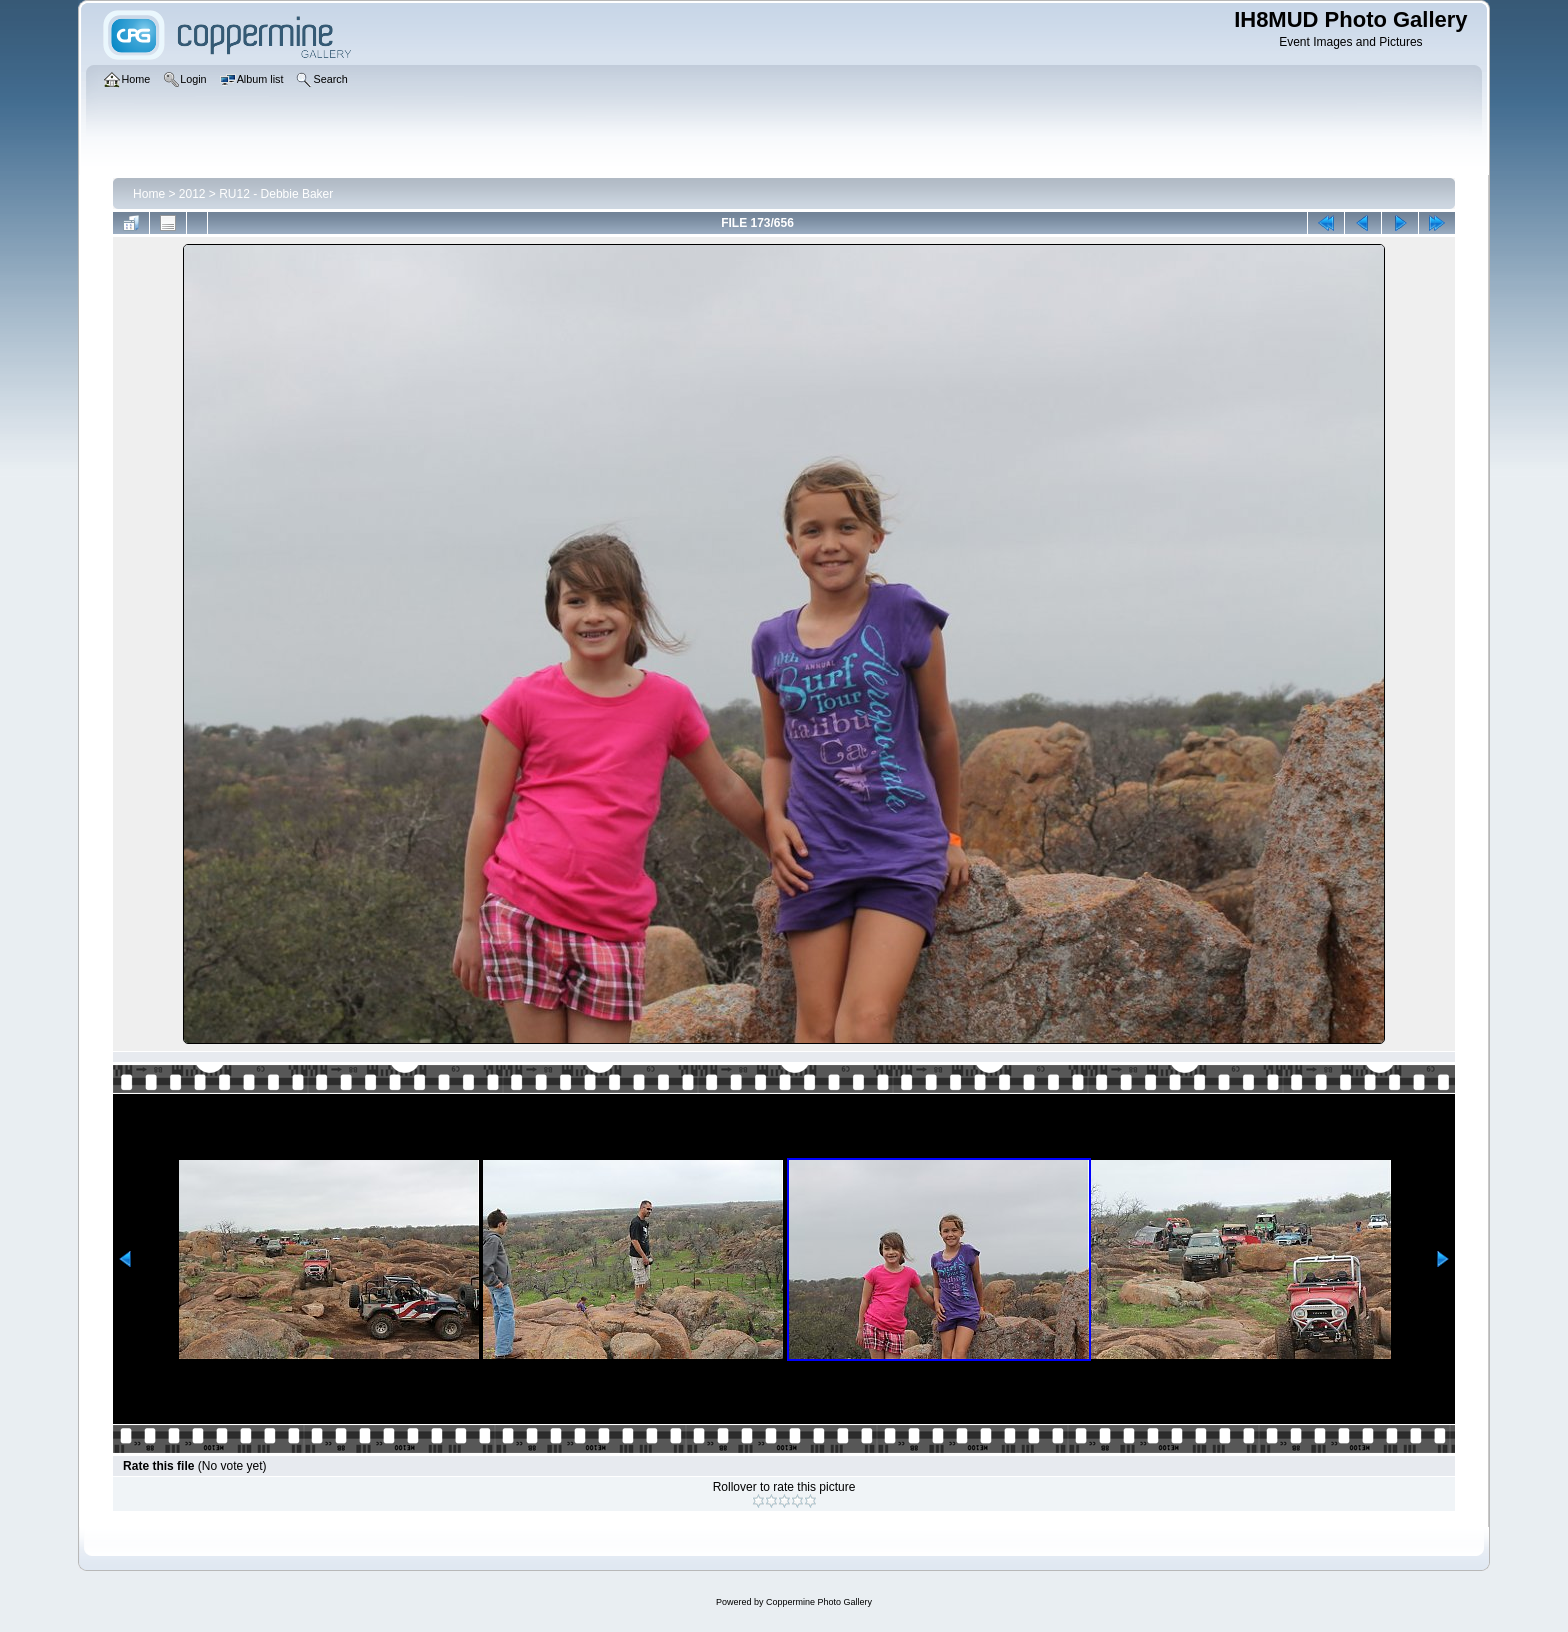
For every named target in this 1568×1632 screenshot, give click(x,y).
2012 (192, 194)
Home (149, 194)
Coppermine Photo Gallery (819, 1602)
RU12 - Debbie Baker (276, 194)
